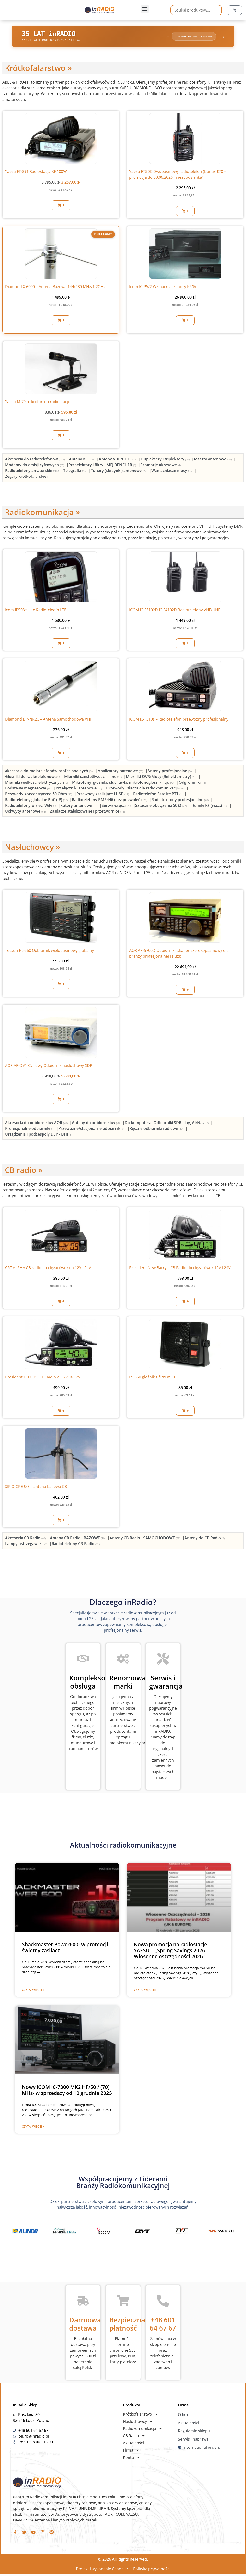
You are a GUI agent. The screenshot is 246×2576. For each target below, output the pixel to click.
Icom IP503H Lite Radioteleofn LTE (35, 611)
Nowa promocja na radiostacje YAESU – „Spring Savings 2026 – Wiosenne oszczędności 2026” (171, 1952)
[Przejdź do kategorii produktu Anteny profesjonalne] (170, 772)
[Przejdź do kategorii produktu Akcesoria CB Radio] (26, 1539)
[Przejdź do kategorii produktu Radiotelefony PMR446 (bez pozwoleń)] (110, 801)
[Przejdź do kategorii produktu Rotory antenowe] (79, 807)
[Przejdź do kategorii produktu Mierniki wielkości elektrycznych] (37, 784)
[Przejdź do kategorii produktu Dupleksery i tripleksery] (166, 460)
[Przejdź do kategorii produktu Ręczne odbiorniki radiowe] (156, 1130)
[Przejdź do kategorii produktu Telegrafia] (75, 472)
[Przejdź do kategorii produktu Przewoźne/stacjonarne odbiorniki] (92, 1130)
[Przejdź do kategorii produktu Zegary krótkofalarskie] (27, 478)
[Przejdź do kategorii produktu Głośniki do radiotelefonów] (33, 778)
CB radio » (24, 1172)
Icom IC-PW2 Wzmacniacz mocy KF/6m (164, 288)
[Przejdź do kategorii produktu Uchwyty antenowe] (26, 813)
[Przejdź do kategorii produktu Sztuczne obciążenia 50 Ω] (161, 807)
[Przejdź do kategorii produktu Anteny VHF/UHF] (118, 460)
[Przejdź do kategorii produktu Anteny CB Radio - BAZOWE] (78, 1539)
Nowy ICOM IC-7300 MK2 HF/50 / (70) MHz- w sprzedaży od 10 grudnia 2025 (67, 2092)
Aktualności (133, 2444)
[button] (145, 9)
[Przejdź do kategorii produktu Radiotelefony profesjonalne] (180, 801)
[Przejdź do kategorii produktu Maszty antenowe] (213, 460)
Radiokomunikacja (142, 2430)
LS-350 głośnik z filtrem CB (152, 1379)
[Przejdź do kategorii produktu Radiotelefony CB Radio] (76, 1545)
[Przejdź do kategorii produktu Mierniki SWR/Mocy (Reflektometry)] (161, 778)
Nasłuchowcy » (32, 849)
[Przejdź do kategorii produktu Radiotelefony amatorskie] (32, 472)
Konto (131, 2459)
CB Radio (134, 2437)
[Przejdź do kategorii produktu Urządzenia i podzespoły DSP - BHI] (39, 1136)
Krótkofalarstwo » (38, 70)
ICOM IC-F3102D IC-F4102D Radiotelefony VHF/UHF (174, 611)
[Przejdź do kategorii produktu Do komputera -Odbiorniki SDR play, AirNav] (167, 1124)
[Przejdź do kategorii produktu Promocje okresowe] (161, 466)
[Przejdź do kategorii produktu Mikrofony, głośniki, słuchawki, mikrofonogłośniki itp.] (123, 784)
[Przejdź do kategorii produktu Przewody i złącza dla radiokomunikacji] (145, 790)
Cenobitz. (120, 2570)
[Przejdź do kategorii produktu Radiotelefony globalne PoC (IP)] (36, 801)
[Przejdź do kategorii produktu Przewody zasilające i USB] (103, 795)
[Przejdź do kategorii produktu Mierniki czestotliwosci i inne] (93, 778)
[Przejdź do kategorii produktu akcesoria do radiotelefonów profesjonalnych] (49, 772)
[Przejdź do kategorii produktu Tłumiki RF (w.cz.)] (209, 807)
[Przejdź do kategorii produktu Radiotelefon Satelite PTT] (158, 795)
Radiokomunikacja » (42, 514)
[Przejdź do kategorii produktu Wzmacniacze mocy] (172, 472)
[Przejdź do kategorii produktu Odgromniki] (193, 784)
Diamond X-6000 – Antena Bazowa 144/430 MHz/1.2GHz (55, 288)
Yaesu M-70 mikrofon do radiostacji (37, 403)
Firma (131, 2452)
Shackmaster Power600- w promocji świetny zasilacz (65, 1949)
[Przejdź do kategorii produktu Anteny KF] (82, 460)
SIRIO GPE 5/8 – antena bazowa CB (36, 1488)
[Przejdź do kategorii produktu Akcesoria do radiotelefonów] (35, 460)
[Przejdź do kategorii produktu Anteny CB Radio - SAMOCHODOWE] (145, 1539)
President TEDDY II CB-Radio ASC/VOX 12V (42, 1379)
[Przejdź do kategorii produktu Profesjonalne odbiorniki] (30, 1130)
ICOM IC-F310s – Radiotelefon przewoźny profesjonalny (178, 721)
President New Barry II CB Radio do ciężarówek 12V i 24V (180, 1269)
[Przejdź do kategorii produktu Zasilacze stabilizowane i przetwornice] (88, 813)
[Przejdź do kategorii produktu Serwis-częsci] (117, 807)
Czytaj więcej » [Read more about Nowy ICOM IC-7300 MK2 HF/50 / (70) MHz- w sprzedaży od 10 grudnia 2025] (33, 2128)
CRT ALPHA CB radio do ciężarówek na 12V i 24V (48, 1269)
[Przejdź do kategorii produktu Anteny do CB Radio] (205, 1539)
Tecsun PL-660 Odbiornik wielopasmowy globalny (49, 952)
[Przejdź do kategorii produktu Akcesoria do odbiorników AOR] (36, 1124)
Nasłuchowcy (138, 2423)
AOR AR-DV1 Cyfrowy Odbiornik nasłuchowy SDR (48, 1067)
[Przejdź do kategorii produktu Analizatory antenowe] (121, 772)
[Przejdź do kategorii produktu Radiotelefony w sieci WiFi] (31, 807)
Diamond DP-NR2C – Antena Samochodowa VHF (48, 721)
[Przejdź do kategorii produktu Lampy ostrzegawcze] (26, 1545)
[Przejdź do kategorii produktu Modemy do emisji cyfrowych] (35, 466)
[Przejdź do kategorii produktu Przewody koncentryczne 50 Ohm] (39, 795)
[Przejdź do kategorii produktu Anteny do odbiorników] (96, 1124)
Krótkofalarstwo (140, 2416)
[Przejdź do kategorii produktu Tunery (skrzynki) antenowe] (119, 472)
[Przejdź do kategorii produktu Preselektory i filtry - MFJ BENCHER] (102, 466)
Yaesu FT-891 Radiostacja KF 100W (36, 173)
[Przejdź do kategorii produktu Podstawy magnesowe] (28, 790)
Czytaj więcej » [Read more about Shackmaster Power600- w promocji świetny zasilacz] (33, 1992)
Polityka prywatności (151, 2570)
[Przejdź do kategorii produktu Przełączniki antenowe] (79, 790)
